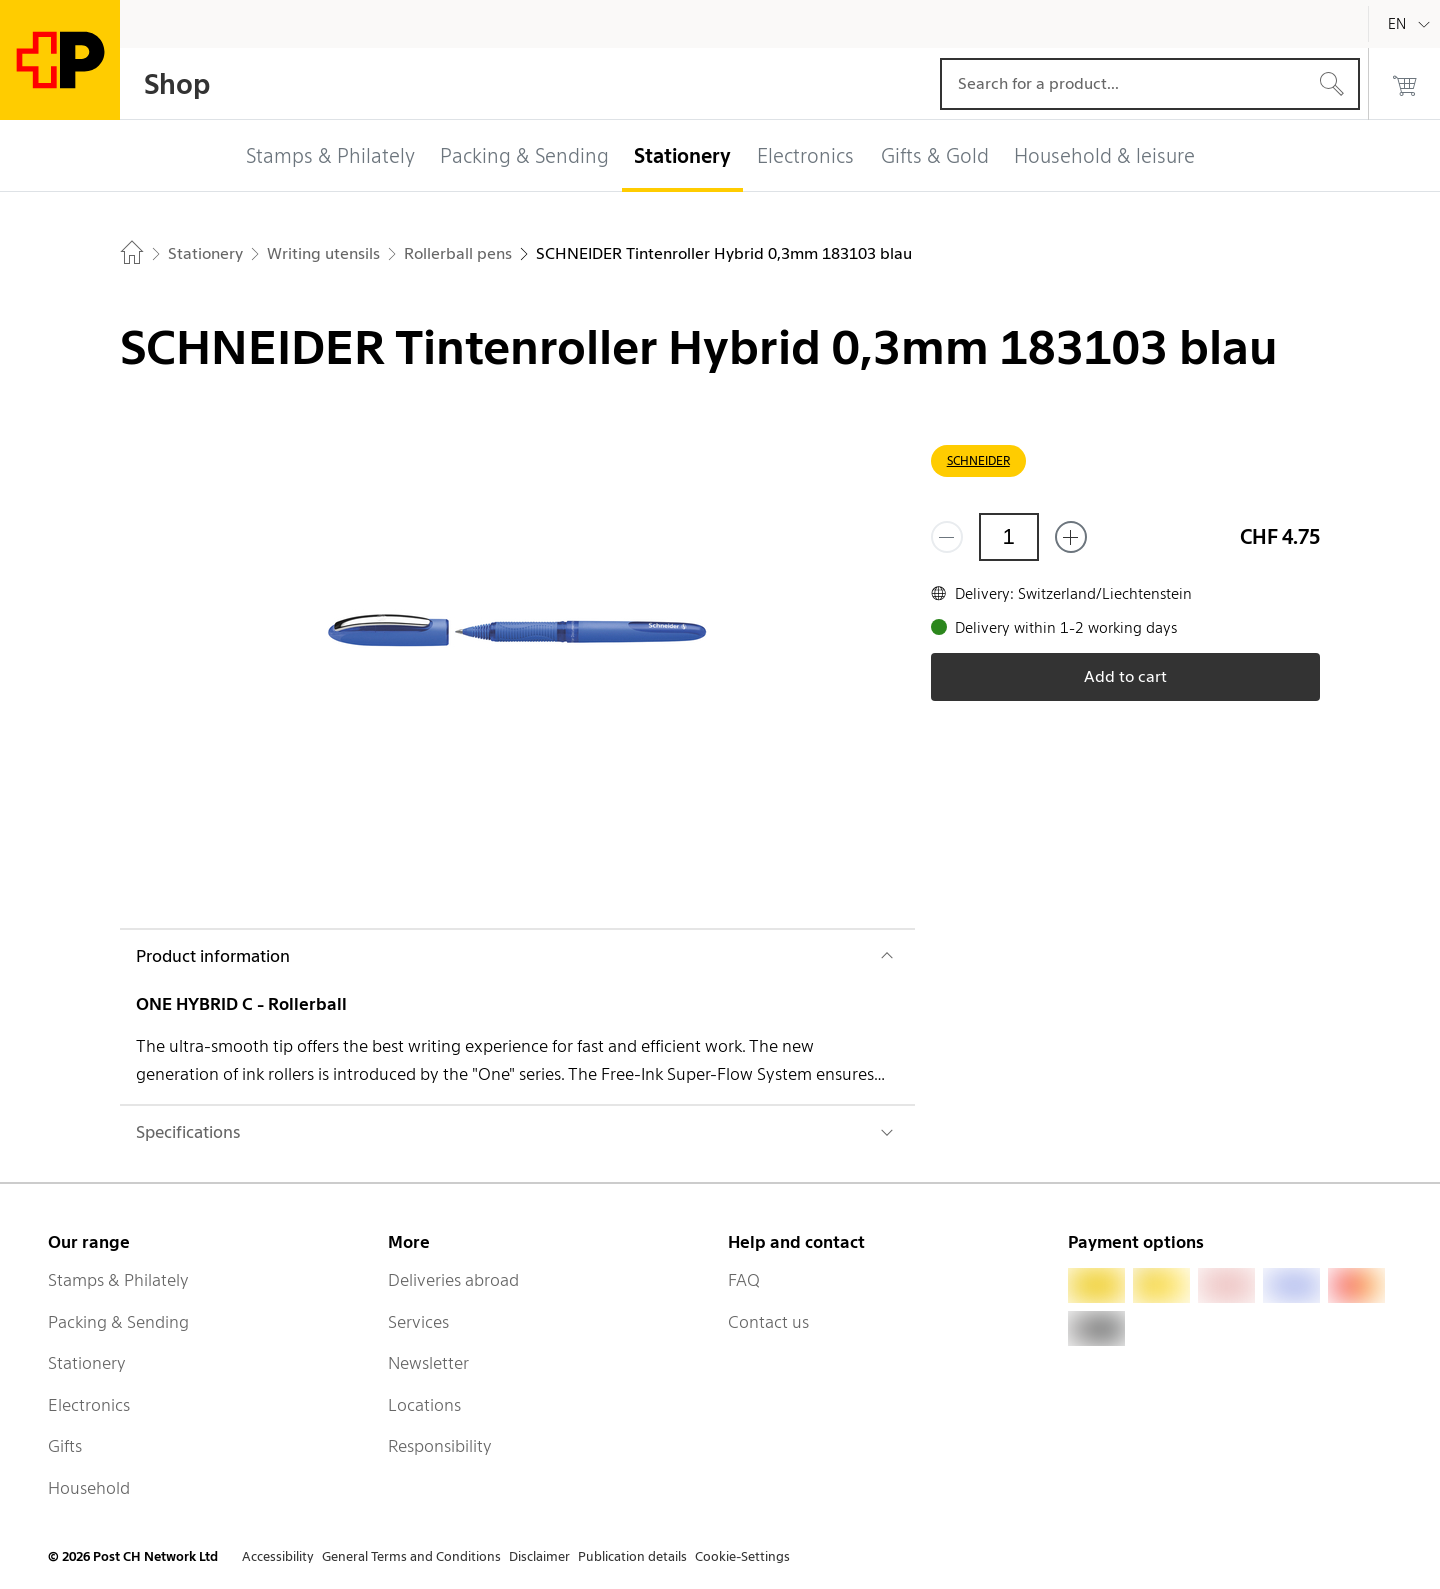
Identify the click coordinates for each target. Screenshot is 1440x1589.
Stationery (87, 1363)
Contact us (768, 1322)
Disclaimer (539, 1556)
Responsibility (440, 1446)
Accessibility (278, 1556)
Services (418, 1322)
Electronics (89, 1405)
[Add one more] (1071, 537)
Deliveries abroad (453, 1280)
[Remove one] (947, 537)
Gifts (65, 1446)
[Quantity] (1009, 537)
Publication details (632, 1556)
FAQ (744, 1280)
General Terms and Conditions (411, 1556)
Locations (424, 1405)
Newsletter (428, 1363)
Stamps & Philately (118, 1280)
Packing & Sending (118, 1322)
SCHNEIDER (978, 460)
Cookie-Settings (742, 1556)
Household (89, 1488)
